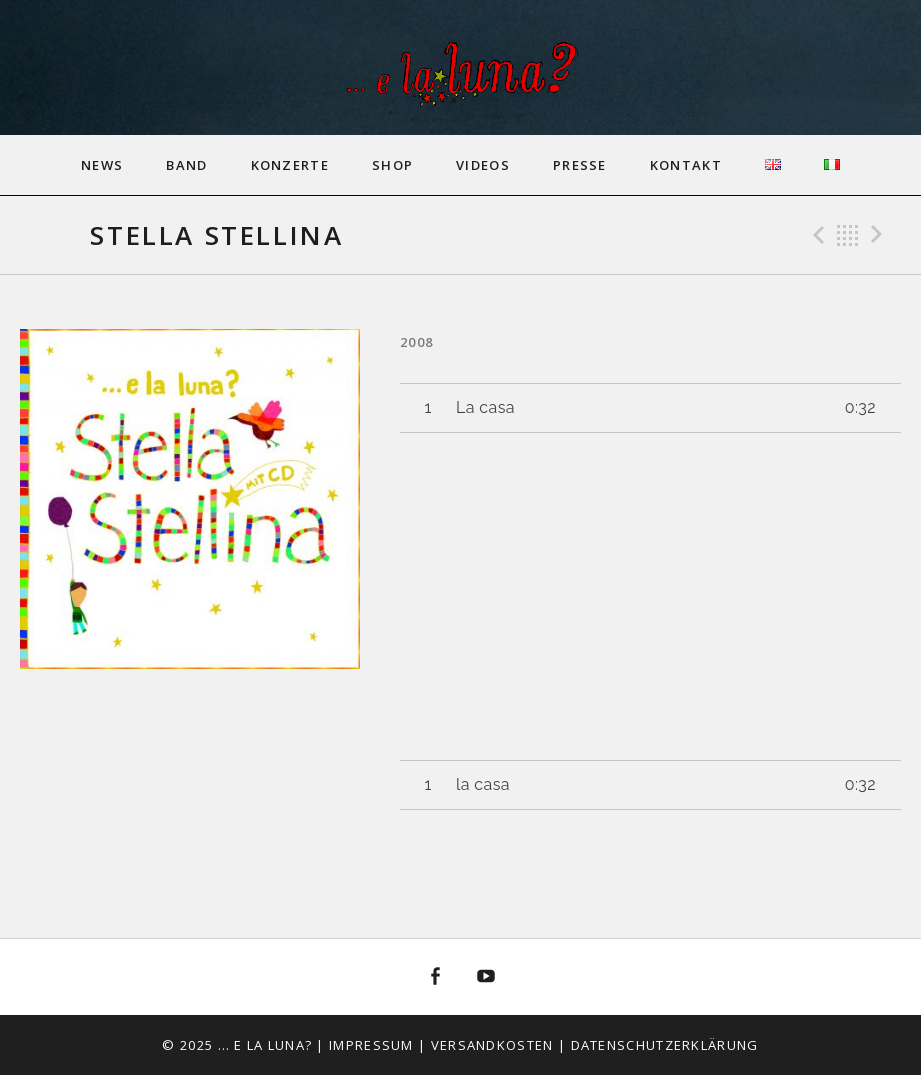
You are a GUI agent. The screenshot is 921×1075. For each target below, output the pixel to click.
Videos (483, 165)
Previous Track (816, 235)
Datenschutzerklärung (665, 1045)
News (102, 165)
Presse (580, 165)
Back (848, 235)
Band (186, 165)
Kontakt (686, 165)
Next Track (880, 235)
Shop (392, 165)
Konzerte (290, 165)
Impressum (371, 1045)
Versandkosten (492, 1045)
